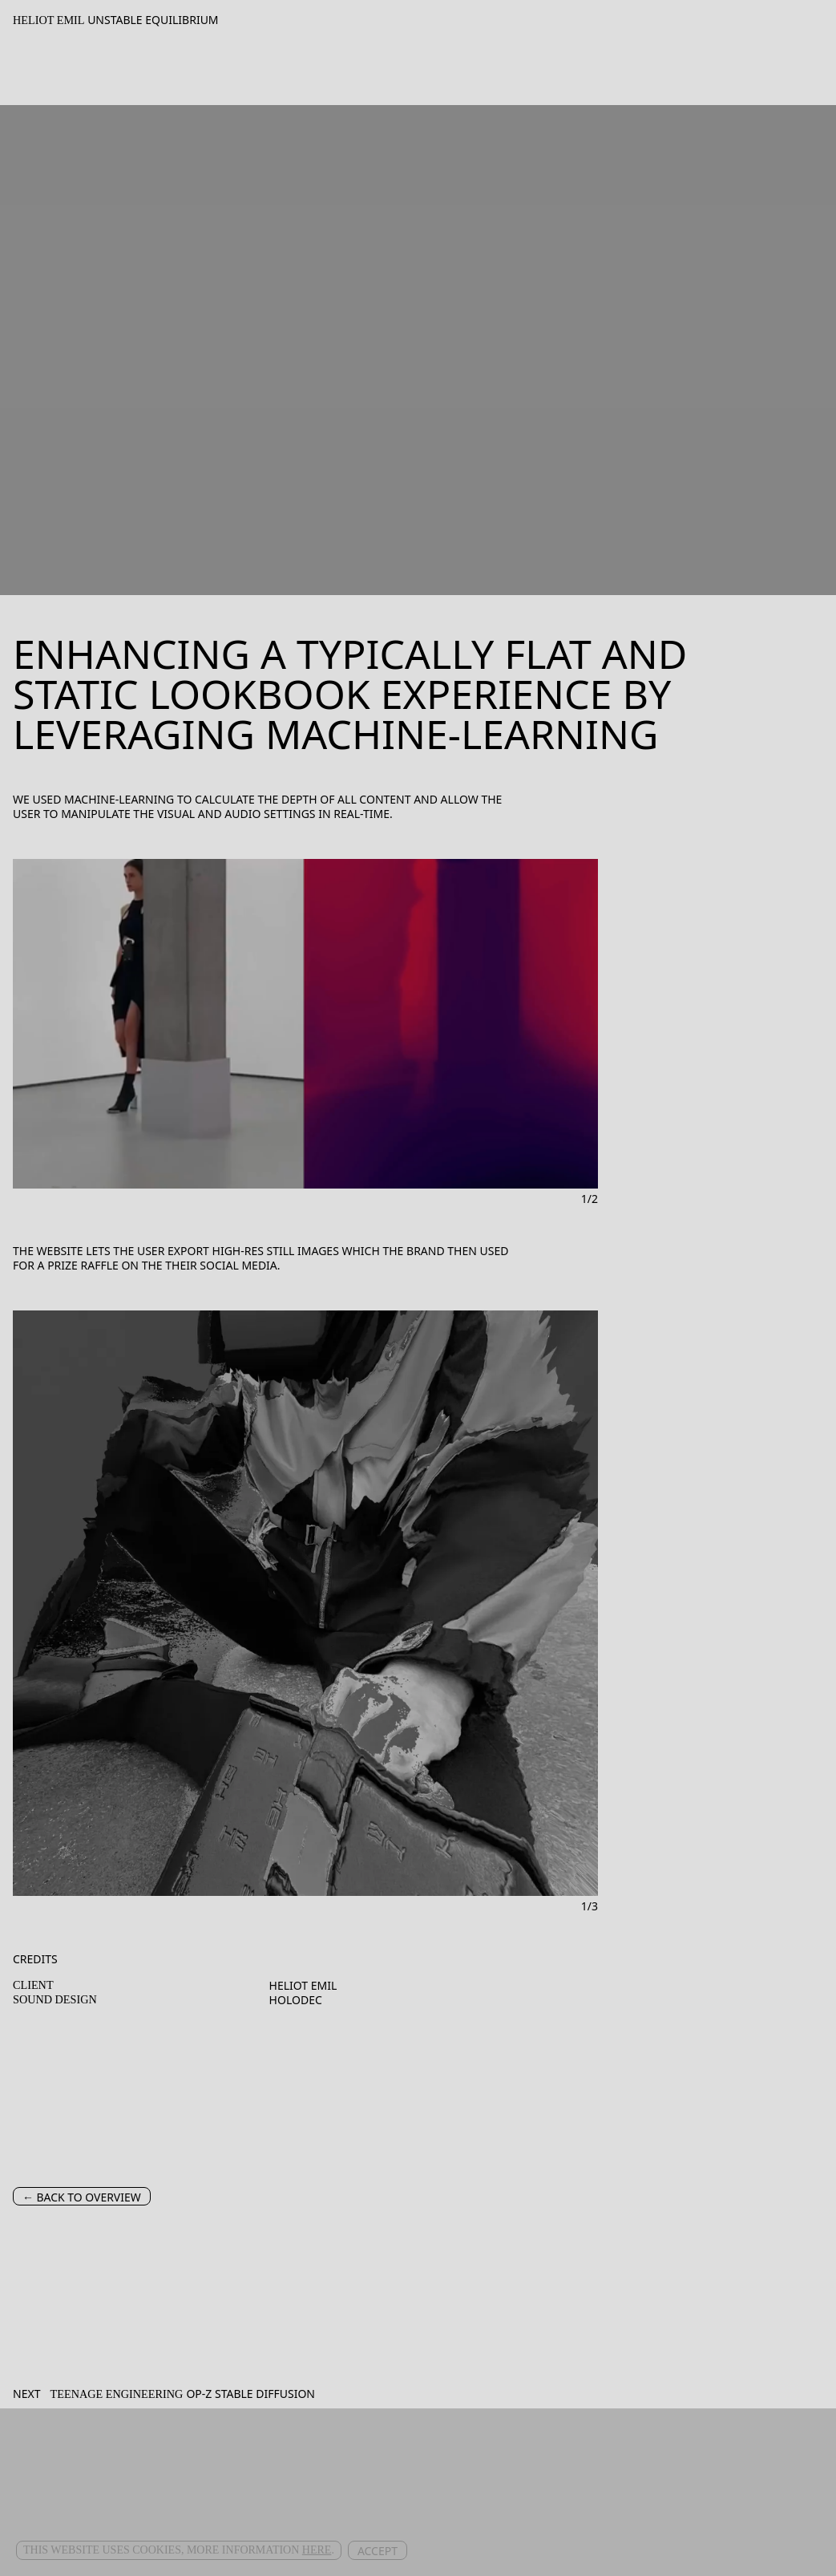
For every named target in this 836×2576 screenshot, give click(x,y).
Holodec (295, 2000)
